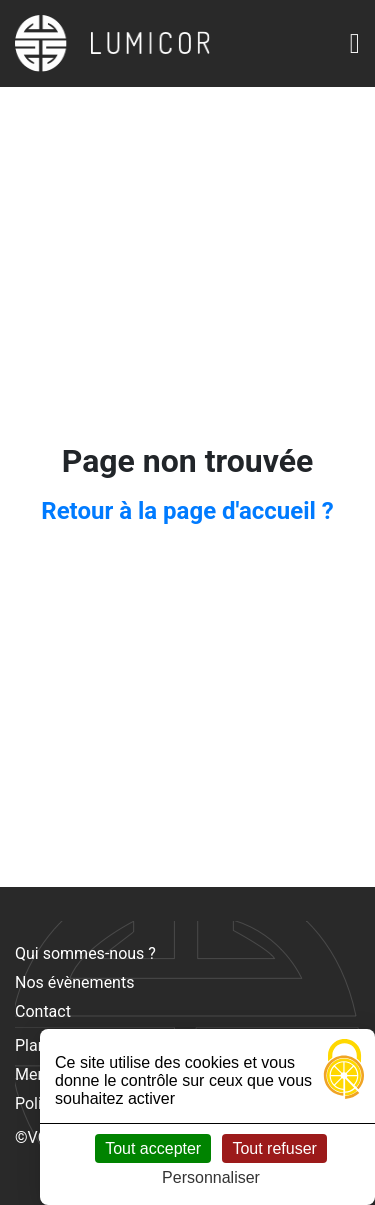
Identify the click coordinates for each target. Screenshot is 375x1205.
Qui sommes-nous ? (85, 953)
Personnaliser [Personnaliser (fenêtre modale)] (211, 1177)
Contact (43, 1011)
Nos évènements (74, 982)
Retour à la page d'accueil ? (187, 511)
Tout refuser (274, 1148)
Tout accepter (153, 1148)
